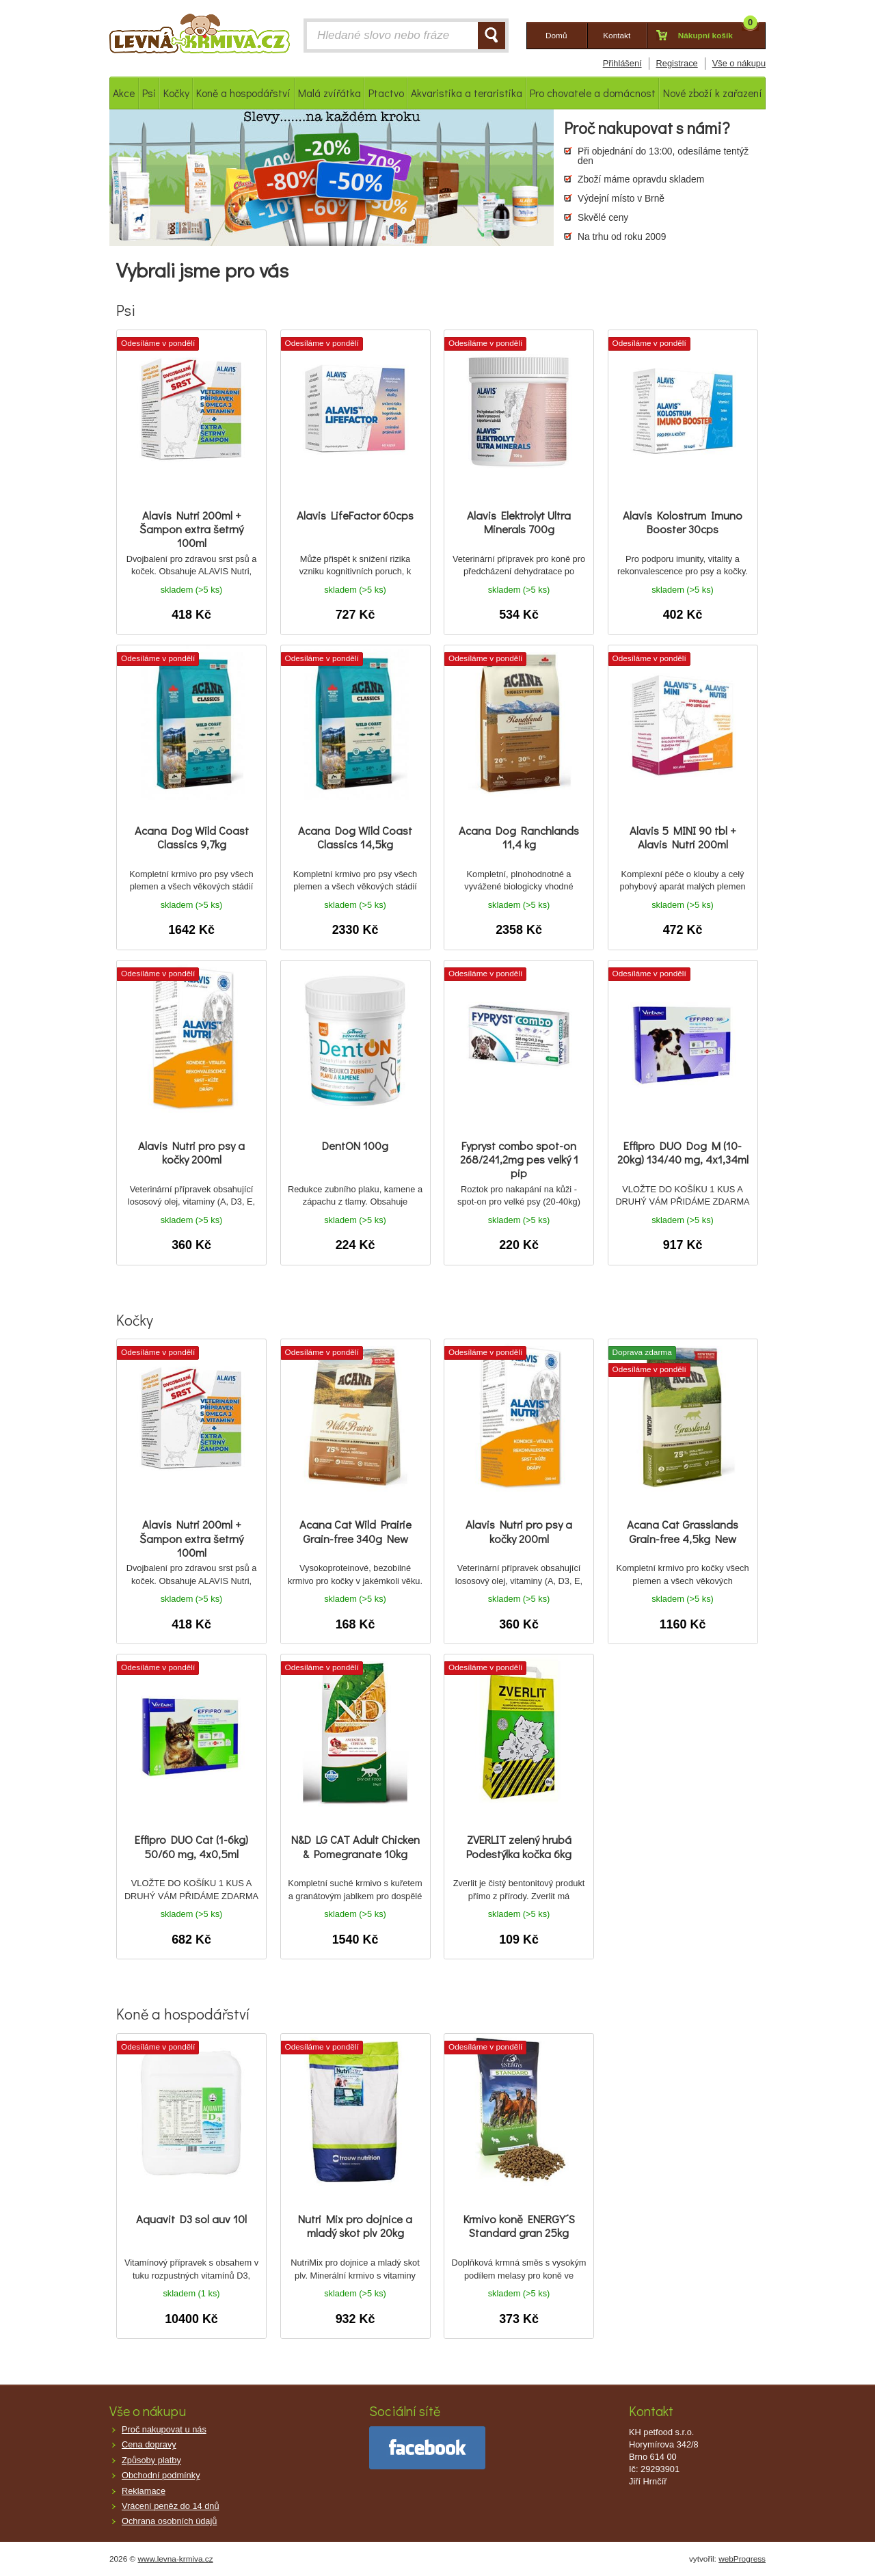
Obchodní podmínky (161, 2475)
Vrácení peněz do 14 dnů (170, 2506)
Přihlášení (622, 63)
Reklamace (143, 2491)
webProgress (742, 2559)
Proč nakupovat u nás (164, 2429)
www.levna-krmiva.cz (175, 2559)
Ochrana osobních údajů (169, 2521)
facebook (427, 2447)
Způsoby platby (151, 2460)
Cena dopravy (149, 2444)
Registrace (677, 63)
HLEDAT (491, 35)
